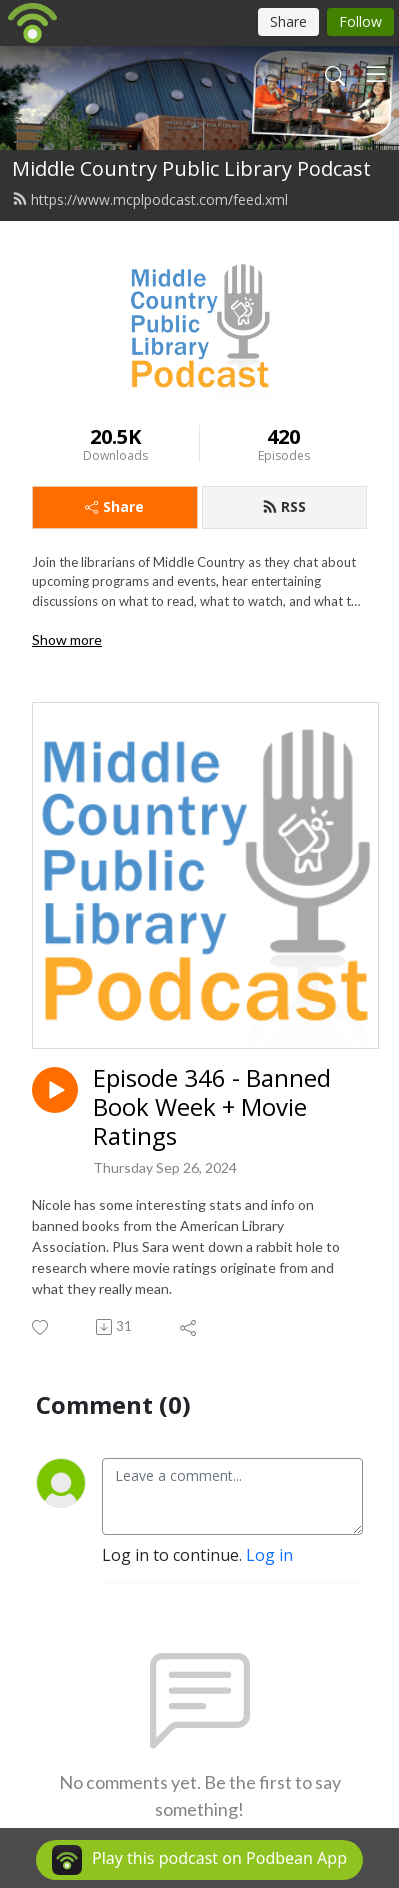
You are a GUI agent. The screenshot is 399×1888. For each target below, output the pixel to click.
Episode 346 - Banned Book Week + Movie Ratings (212, 1107)
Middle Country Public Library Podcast (191, 168)
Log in (269, 1555)
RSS (284, 506)
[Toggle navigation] (376, 74)
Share (114, 506)
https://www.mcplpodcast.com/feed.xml (150, 199)
